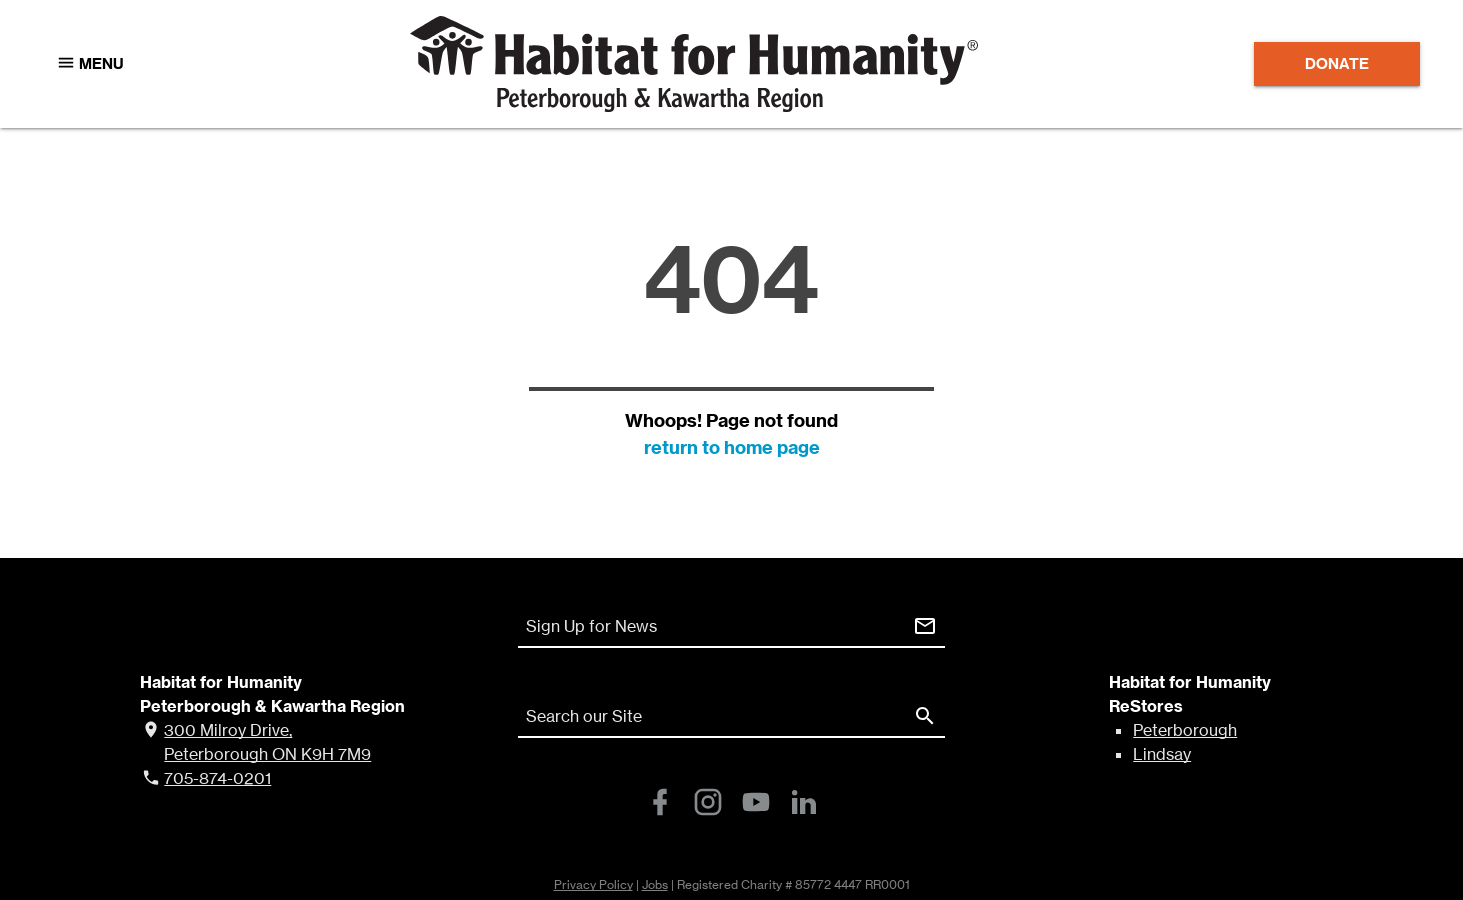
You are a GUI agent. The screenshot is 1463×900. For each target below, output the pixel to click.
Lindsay (1162, 754)
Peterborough (1185, 730)
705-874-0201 (217, 778)
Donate (1337, 63)
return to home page (732, 447)
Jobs (655, 884)
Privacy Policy (593, 884)
